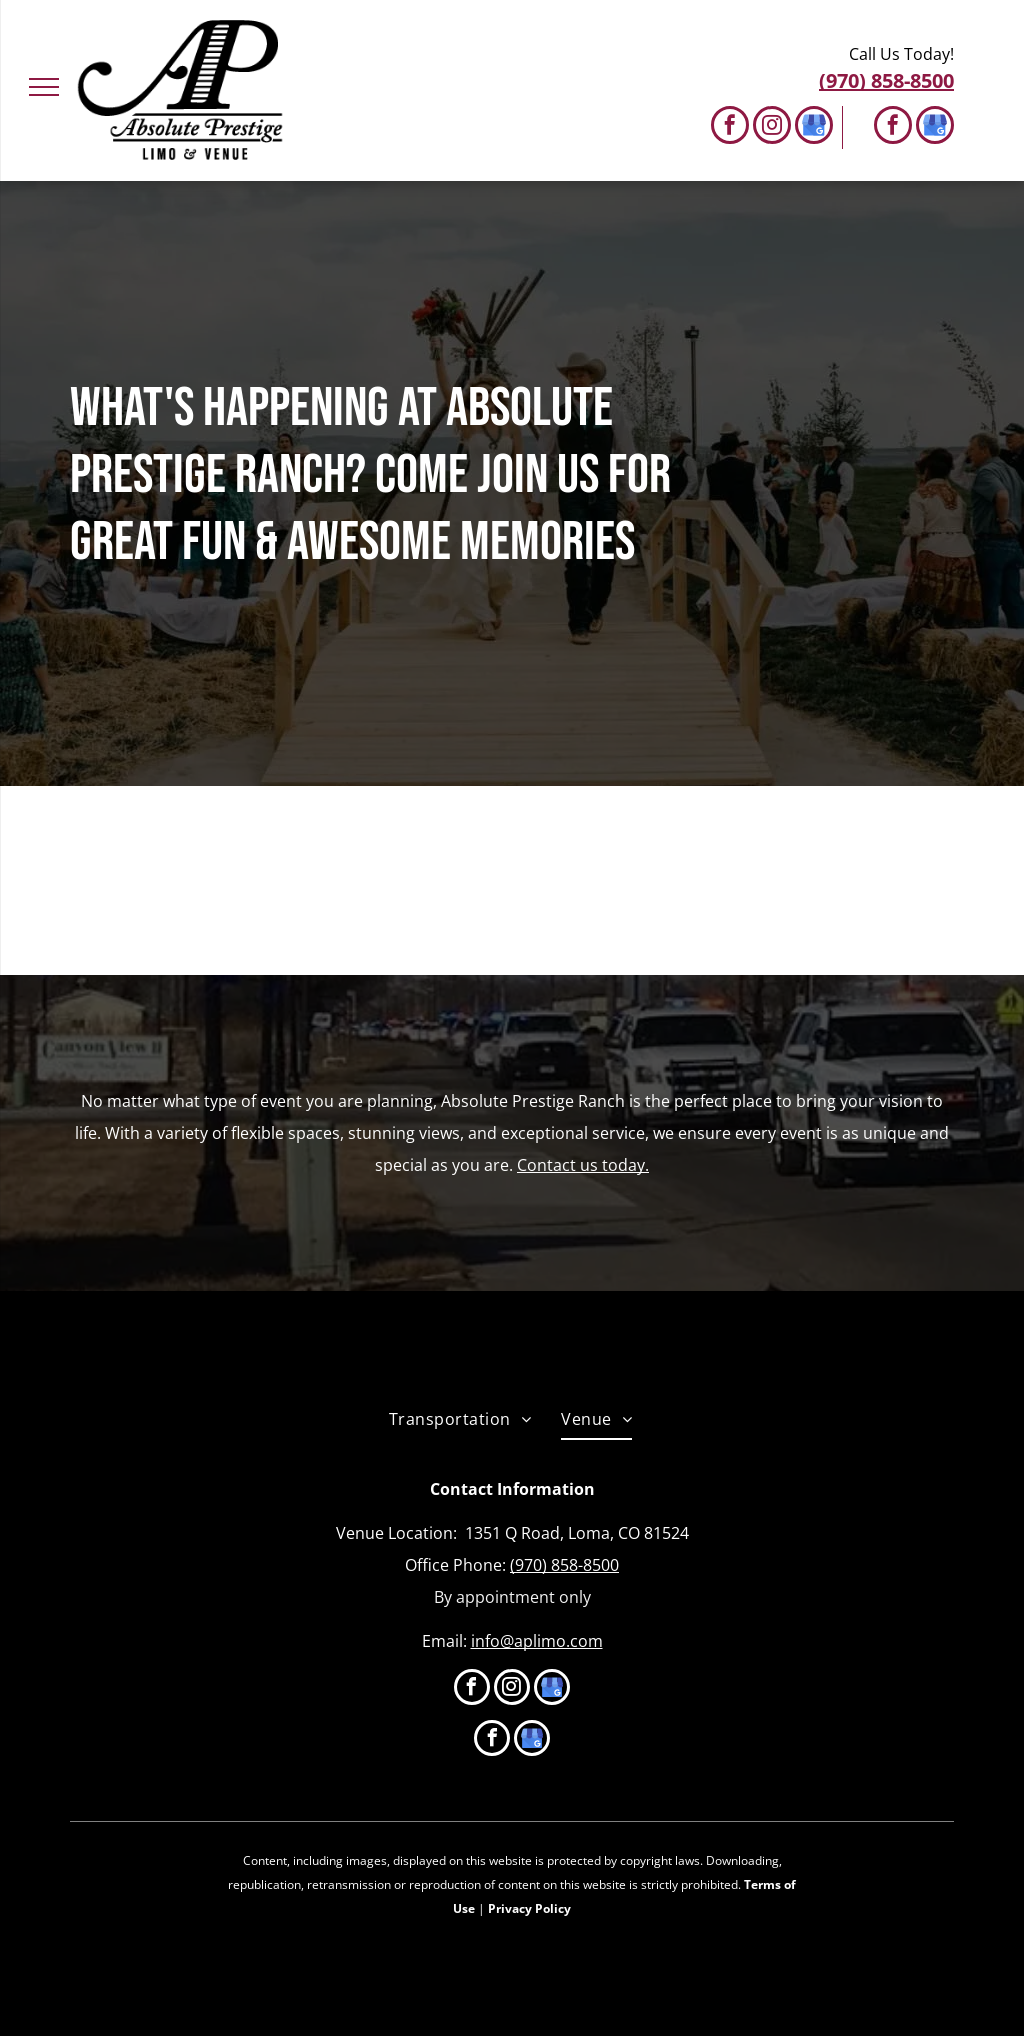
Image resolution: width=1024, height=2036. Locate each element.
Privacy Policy (529, 1908)
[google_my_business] (814, 127)
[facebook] (730, 127)
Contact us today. (583, 1165)
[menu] (44, 87)
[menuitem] (460, 1419)
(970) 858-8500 (564, 1565)
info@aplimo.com (537, 1641)
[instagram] (772, 127)
